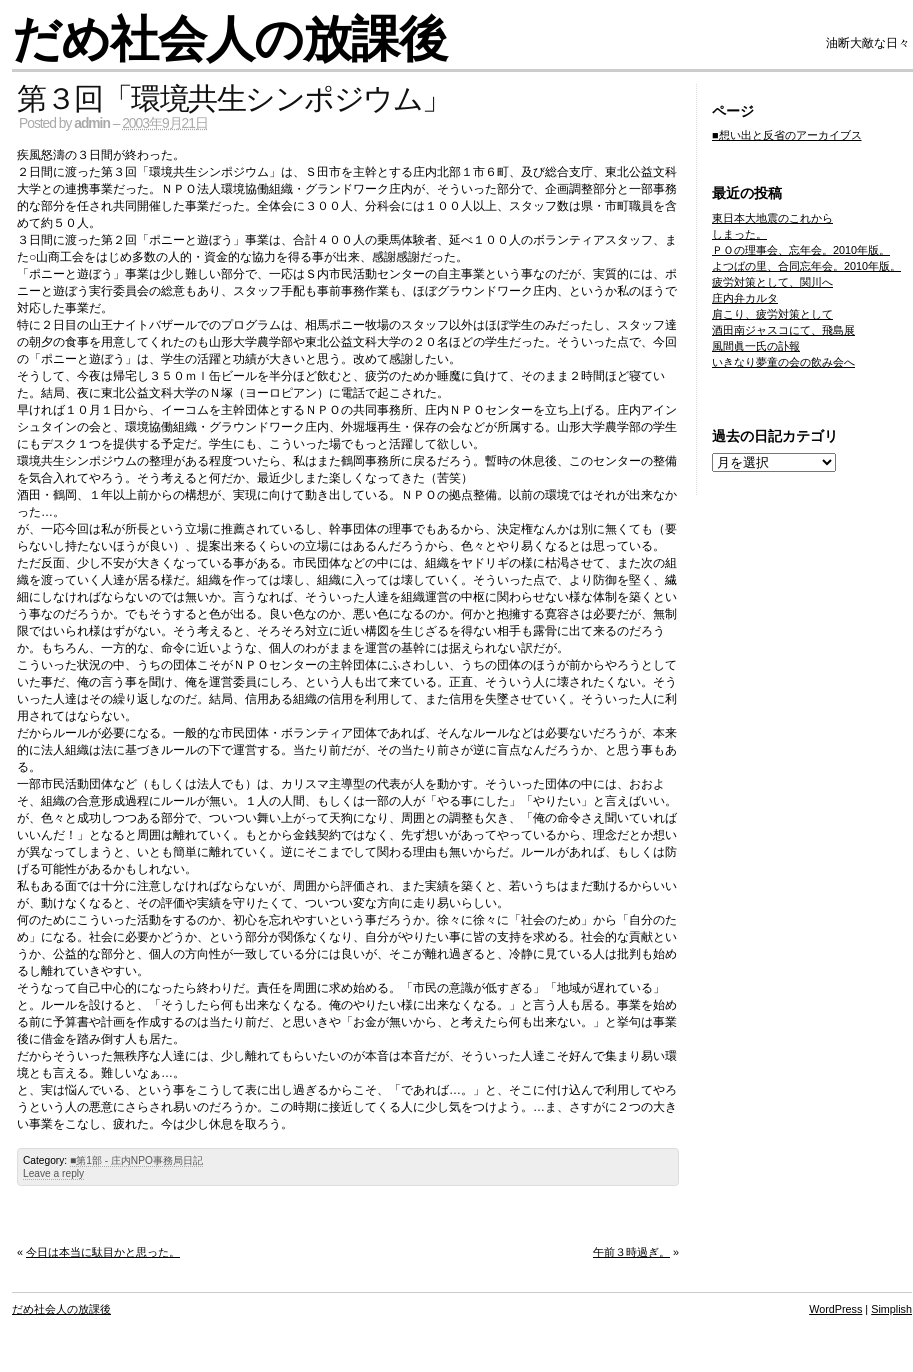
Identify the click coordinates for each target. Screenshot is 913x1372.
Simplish (891, 1309)
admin (92, 123)
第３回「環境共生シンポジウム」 (234, 98)
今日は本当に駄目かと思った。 (103, 1252)
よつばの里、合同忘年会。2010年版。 (806, 266)
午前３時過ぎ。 (631, 1252)
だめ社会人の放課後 (229, 39)
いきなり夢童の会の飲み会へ (783, 362)
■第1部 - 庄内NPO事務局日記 (136, 1160)
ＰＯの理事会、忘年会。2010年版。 (801, 250)
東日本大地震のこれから (772, 218)
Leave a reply (53, 1173)
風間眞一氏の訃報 (756, 346)
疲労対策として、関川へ (772, 282)
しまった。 (739, 234)
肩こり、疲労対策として (772, 314)
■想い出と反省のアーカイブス (787, 135)
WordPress (835, 1309)
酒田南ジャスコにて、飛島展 (783, 330)
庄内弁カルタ (745, 298)
